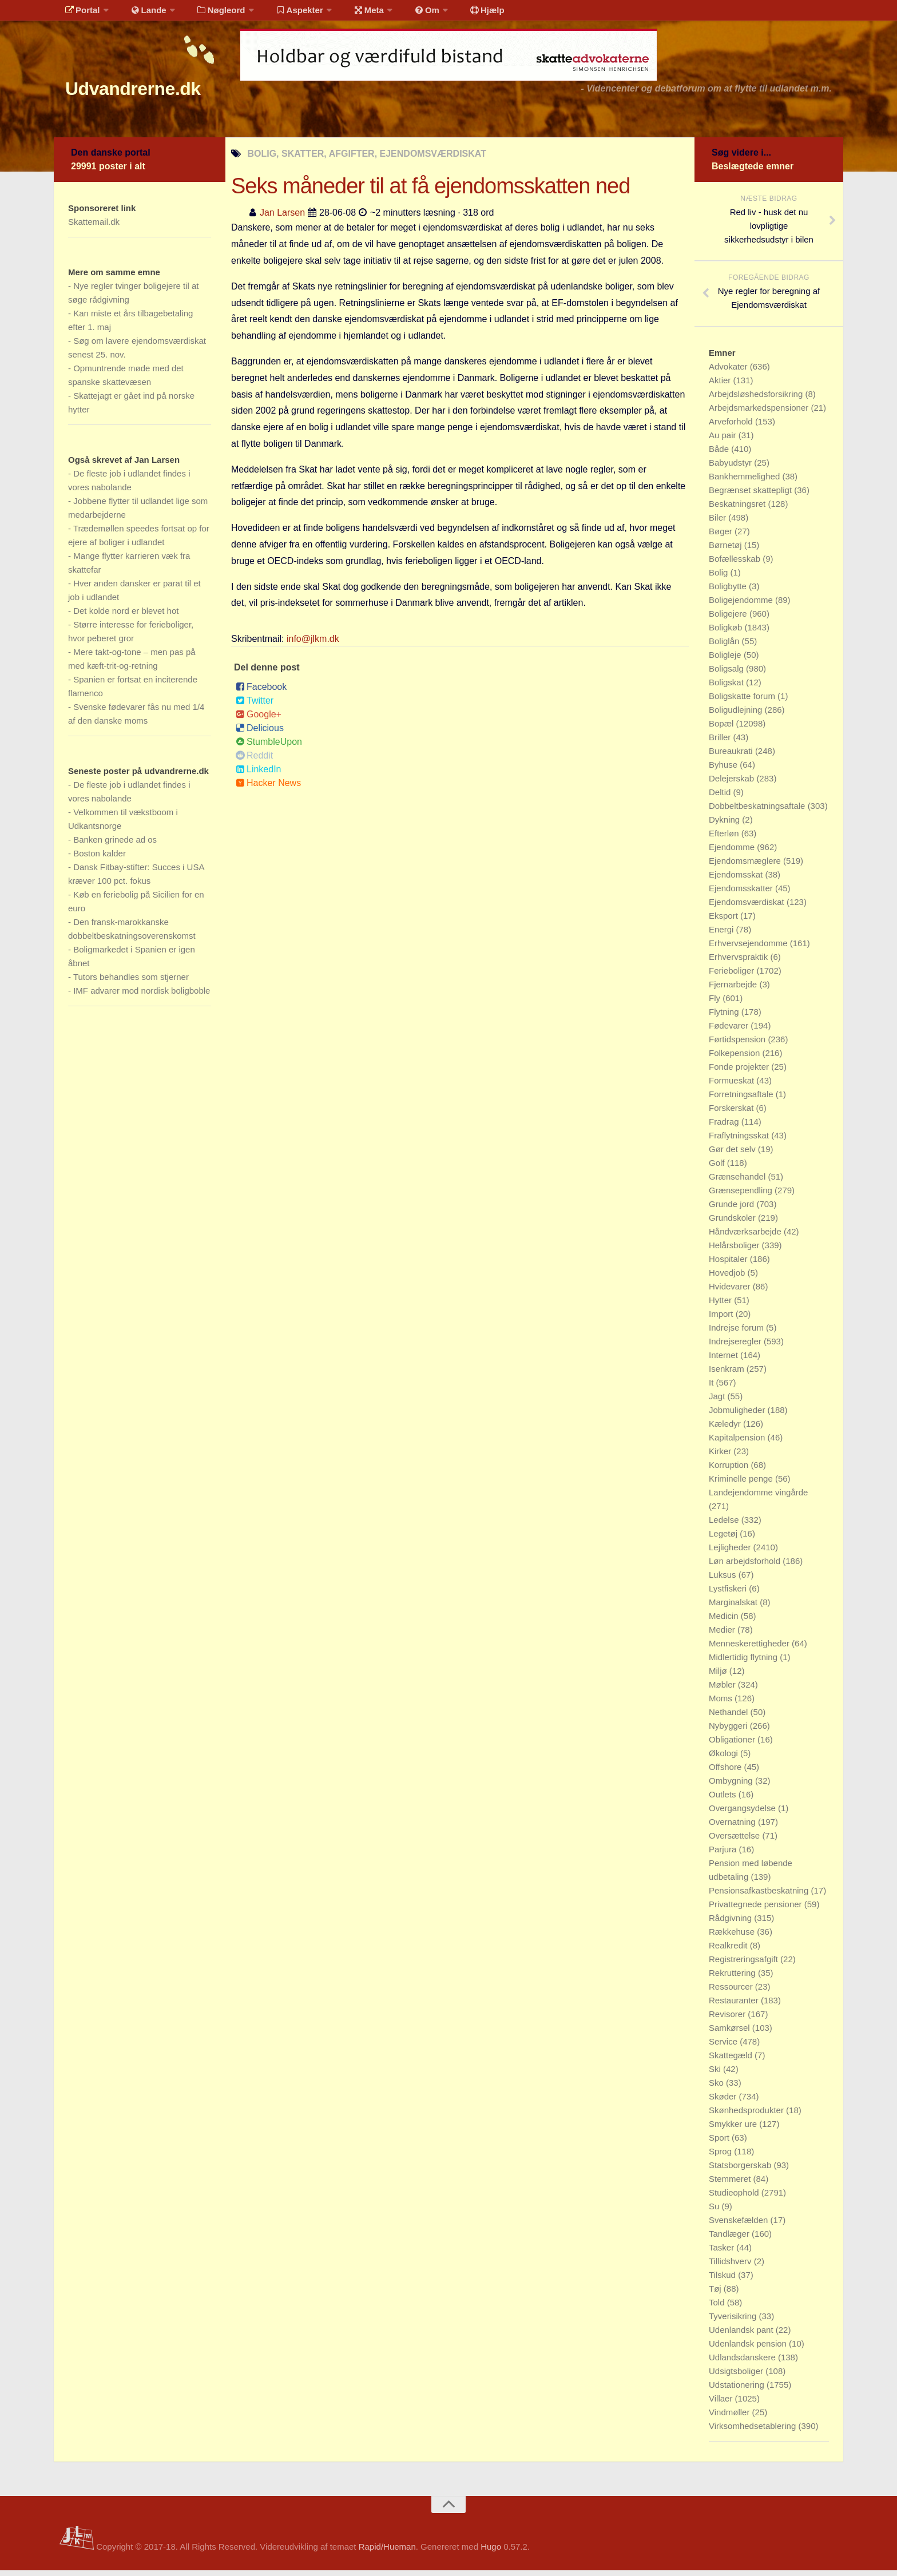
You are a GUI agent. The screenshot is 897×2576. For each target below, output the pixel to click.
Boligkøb (727, 633)
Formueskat (732, 1086)
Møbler (723, 1690)
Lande (141, 14)
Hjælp (457, 14)
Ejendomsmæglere (746, 866)
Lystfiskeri (729, 1594)
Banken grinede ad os (115, 845)
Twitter (254, 706)
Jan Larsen (282, 218)
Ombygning (732, 1786)
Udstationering (738, 2390)
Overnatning (733, 1827)
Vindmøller (730, 2418)
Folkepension (735, 1058)
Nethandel (730, 1717)
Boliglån (725, 647)
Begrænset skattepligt (751, 496)
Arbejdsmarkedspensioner (760, 413)
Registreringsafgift (744, 1965)
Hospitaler (729, 1264)
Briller (721, 743)
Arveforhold (732, 427)
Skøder (724, 2102)
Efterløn (725, 839)
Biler (718, 523)
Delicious (260, 734)
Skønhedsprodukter (747, 2116)
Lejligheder (731, 1553)
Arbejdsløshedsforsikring (757, 399)
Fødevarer (730, 1031)
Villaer (722, 2404)
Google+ (258, 720)
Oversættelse (735, 1841)
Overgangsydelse (743, 1814)
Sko (717, 2088)
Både (720, 454)
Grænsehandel (738, 1182)
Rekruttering (733, 1978)
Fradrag (725, 1127)
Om (403, 14)
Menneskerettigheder (750, 1649)
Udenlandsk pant (742, 2335)
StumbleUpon (269, 747)
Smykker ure (734, 2129)
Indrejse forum (737, 1333)
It (712, 1388)
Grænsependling (742, 1196)
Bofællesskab (736, 564)
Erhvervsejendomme (749, 949)
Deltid (721, 798)
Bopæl (722, 729)
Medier (723, 1635)
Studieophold (735, 2198)
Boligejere (729, 619)
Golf (718, 1168)
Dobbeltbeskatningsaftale (758, 811)
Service (724, 2047)
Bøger (722, 537)
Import (722, 1319)
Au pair (724, 441)
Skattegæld (732, 2061)
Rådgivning (731, 1923)
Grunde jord (732, 1209)
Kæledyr (726, 1429)
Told (718, 2308)
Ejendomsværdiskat (748, 907)
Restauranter (735, 2006)
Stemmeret (731, 2184)
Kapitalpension (738, 1443)
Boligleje (726, 660)
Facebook (261, 692)
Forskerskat (732, 1113)
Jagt (718, 1402)
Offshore (726, 1772)
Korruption (730, 1470)
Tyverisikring (734, 2322)
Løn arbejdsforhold (746, 1566)
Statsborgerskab (741, 2171)
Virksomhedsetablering (753, 2431)
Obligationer (733, 1745)
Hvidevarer (731, 1292)
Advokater (729, 372)
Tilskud (723, 2280)
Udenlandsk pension (749, 2349)
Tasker (722, 2253)
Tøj (716, 2294)
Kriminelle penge (742, 1484)
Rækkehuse (733, 1937)
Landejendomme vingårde (758, 1498)
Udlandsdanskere (743, 2363)
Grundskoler (733, 1223)
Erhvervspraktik (740, 962)
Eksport (724, 921)
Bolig (720, 578)
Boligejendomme (742, 605)
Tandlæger (730, 2239)
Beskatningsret (738, 509)
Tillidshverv (731, 2267)
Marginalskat (734, 1608)
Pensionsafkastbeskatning (760, 1896)
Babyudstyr (731, 468)
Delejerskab (732, 784)
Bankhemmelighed (745, 482)
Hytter (721, 1306)
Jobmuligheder (738, 1415)
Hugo (491, 2552)
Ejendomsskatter (742, 894)
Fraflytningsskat (740, 1141)
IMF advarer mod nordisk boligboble (141, 996)
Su (715, 2212)
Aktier (721, 386)
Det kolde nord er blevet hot (125, 616)
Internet (724, 1361)
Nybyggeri (729, 1731)
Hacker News (268, 788)
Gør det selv (733, 1155)
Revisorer (728, 2020)
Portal (80, 14)
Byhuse (724, 770)
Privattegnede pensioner (756, 1910)
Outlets (724, 1800)
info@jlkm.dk (313, 644)
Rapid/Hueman (387, 2552)
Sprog (721, 2157)
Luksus (724, 1580)
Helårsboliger (735, 1251)
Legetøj (724, 1539)
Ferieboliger (732, 976)
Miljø (719, 1676)
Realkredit (729, 1951)
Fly (716, 1004)
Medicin (725, 1621)
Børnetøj (726, 550)
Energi (722, 935)
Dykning (725, 825)
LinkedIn (258, 775)
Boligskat (727, 688)
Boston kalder (99, 859)
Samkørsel (730, 2033)
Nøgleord (209, 14)
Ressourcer (732, 1992)
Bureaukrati (732, 756)
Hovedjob (728, 1278)
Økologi (724, 1759)
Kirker (721, 1457)
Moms (722, 1704)
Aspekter (284, 14)
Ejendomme (733, 853)
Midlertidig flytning (744, 1663)
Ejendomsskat (737, 880)
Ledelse (725, 1525)
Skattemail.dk (94, 227)
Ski (716, 2074)
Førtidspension (738, 1045)
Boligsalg (727, 674)
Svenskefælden (740, 2225)
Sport (720, 2143)
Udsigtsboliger (737, 2376)
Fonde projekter (740, 1072)
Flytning (725, 1017)
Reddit (254, 761)
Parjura (724, 1855)
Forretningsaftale (742, 1100)
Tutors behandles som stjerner (131, 982)
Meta (349, 14)
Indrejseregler (736, 1347)
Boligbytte (729, 592)
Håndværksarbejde (746, 1237)
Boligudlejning (737, 715)
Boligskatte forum (743, 701)
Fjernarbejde (734, 990)
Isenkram (728, 1374)
